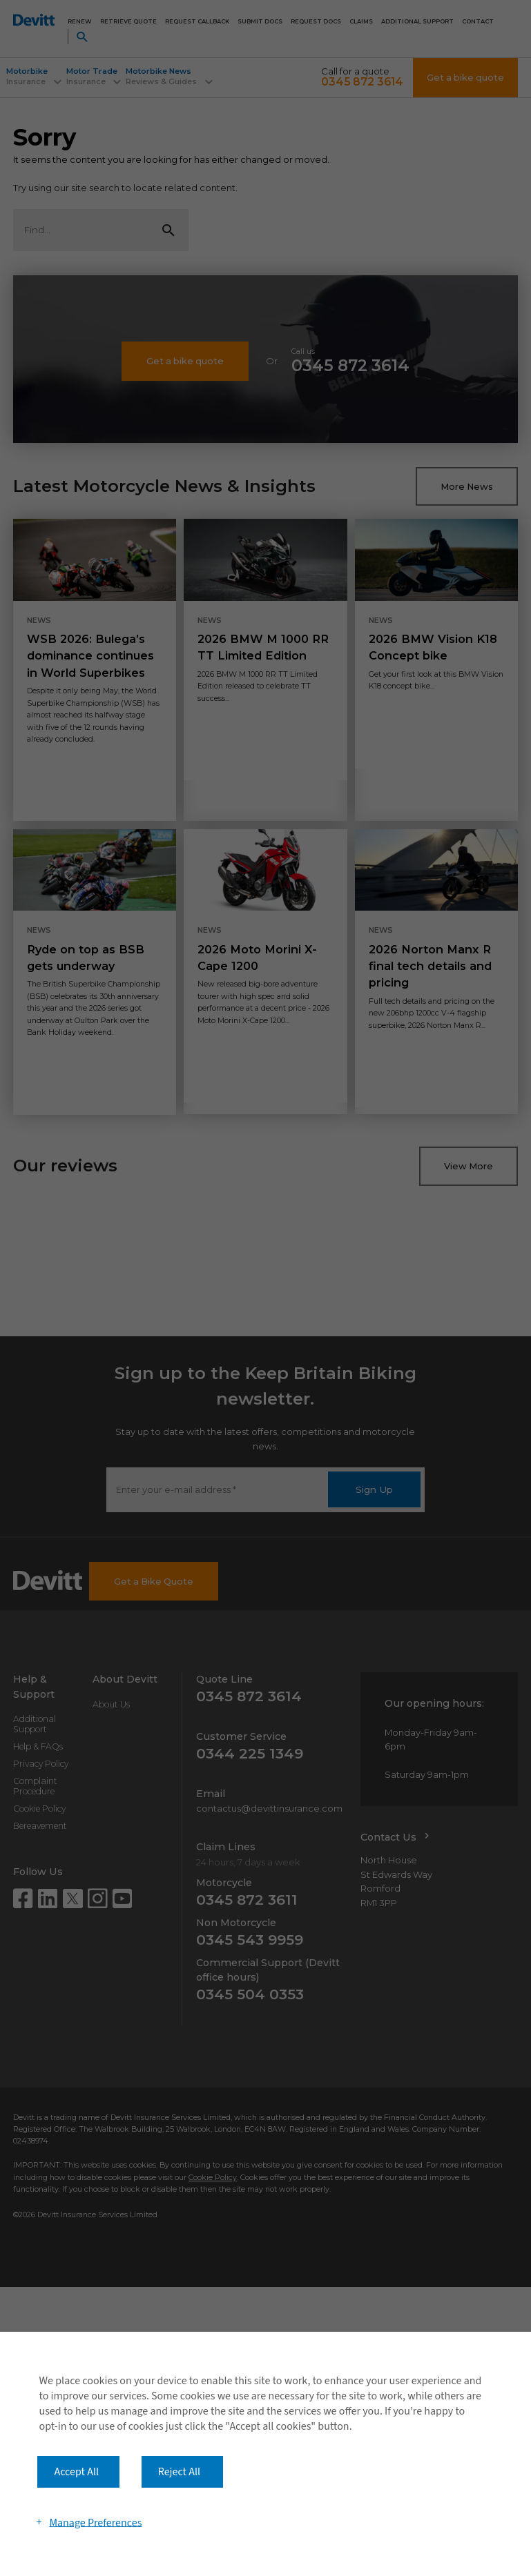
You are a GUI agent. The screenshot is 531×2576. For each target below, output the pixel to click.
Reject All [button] (179, 2471)
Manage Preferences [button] (95, 2522)
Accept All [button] (76, 2471)
